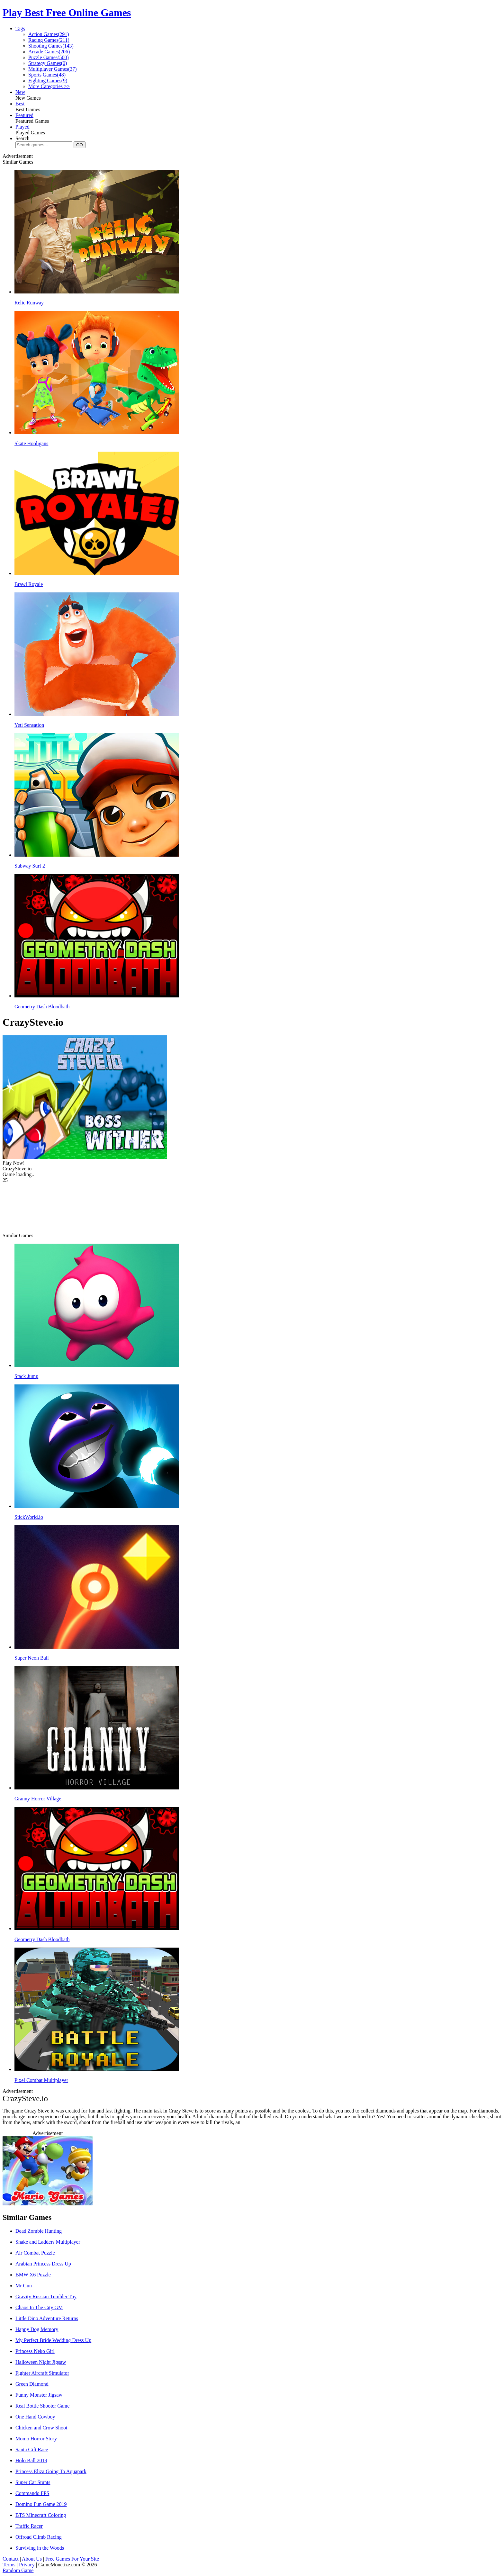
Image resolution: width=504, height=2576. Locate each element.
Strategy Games (47, 63)
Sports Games (47, 74)
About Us (32, 2559)
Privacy (27, 2564)
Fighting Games (47, 80)
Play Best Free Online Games (67, 12)
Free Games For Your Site (72, 2559)
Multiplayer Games (52, 69)
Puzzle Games (48, 57)
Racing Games (48, 40)
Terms (9, 2564)
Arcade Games (49, 51)
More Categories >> (49, 86)
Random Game (18, 2570)
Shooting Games (51, 46)
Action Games (48, 34)
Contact (11, 2559)
